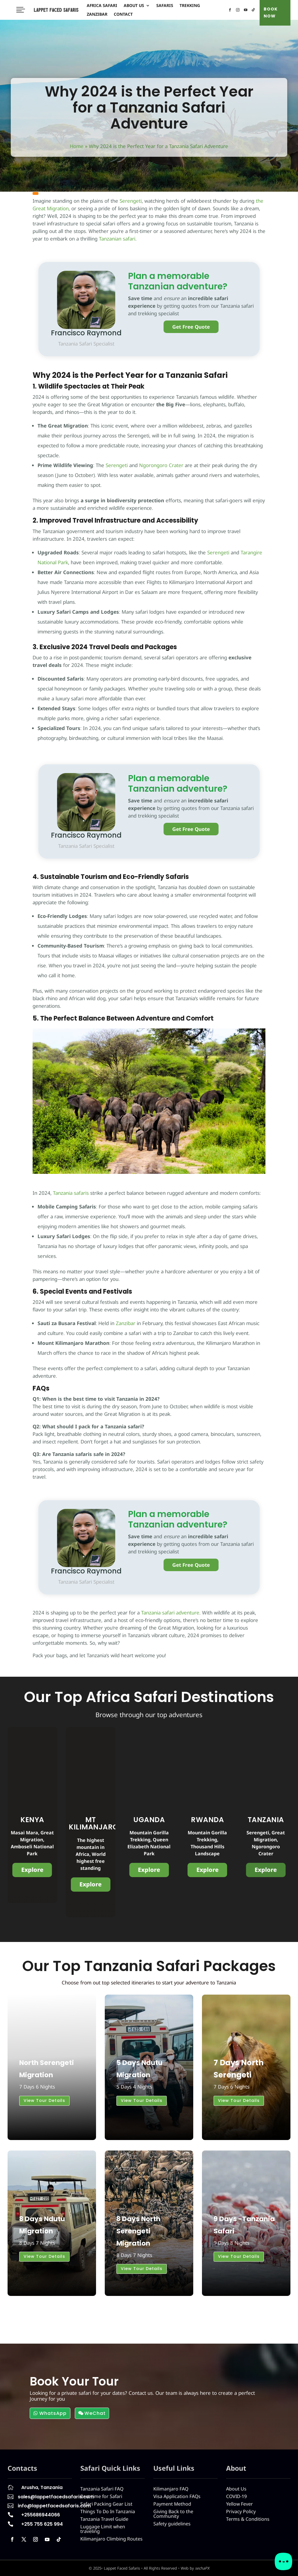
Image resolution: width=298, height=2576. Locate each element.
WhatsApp (53, 2413)
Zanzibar (97, 14)
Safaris (164, 5)
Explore (32, 1870)
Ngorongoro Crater (160, 465)
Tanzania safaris (70, 1193)
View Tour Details (44, 2100)
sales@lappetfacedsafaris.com (56, 2496)
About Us (134, 5)
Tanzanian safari (117, 238)
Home (77, 146)
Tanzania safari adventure (170, 1612)
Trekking (190, 5)
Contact (123, 14)
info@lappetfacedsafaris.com (54, 2505)
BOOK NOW (271, 12)
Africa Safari (102, 5)
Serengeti (131, 200)
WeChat (95, 2413)
